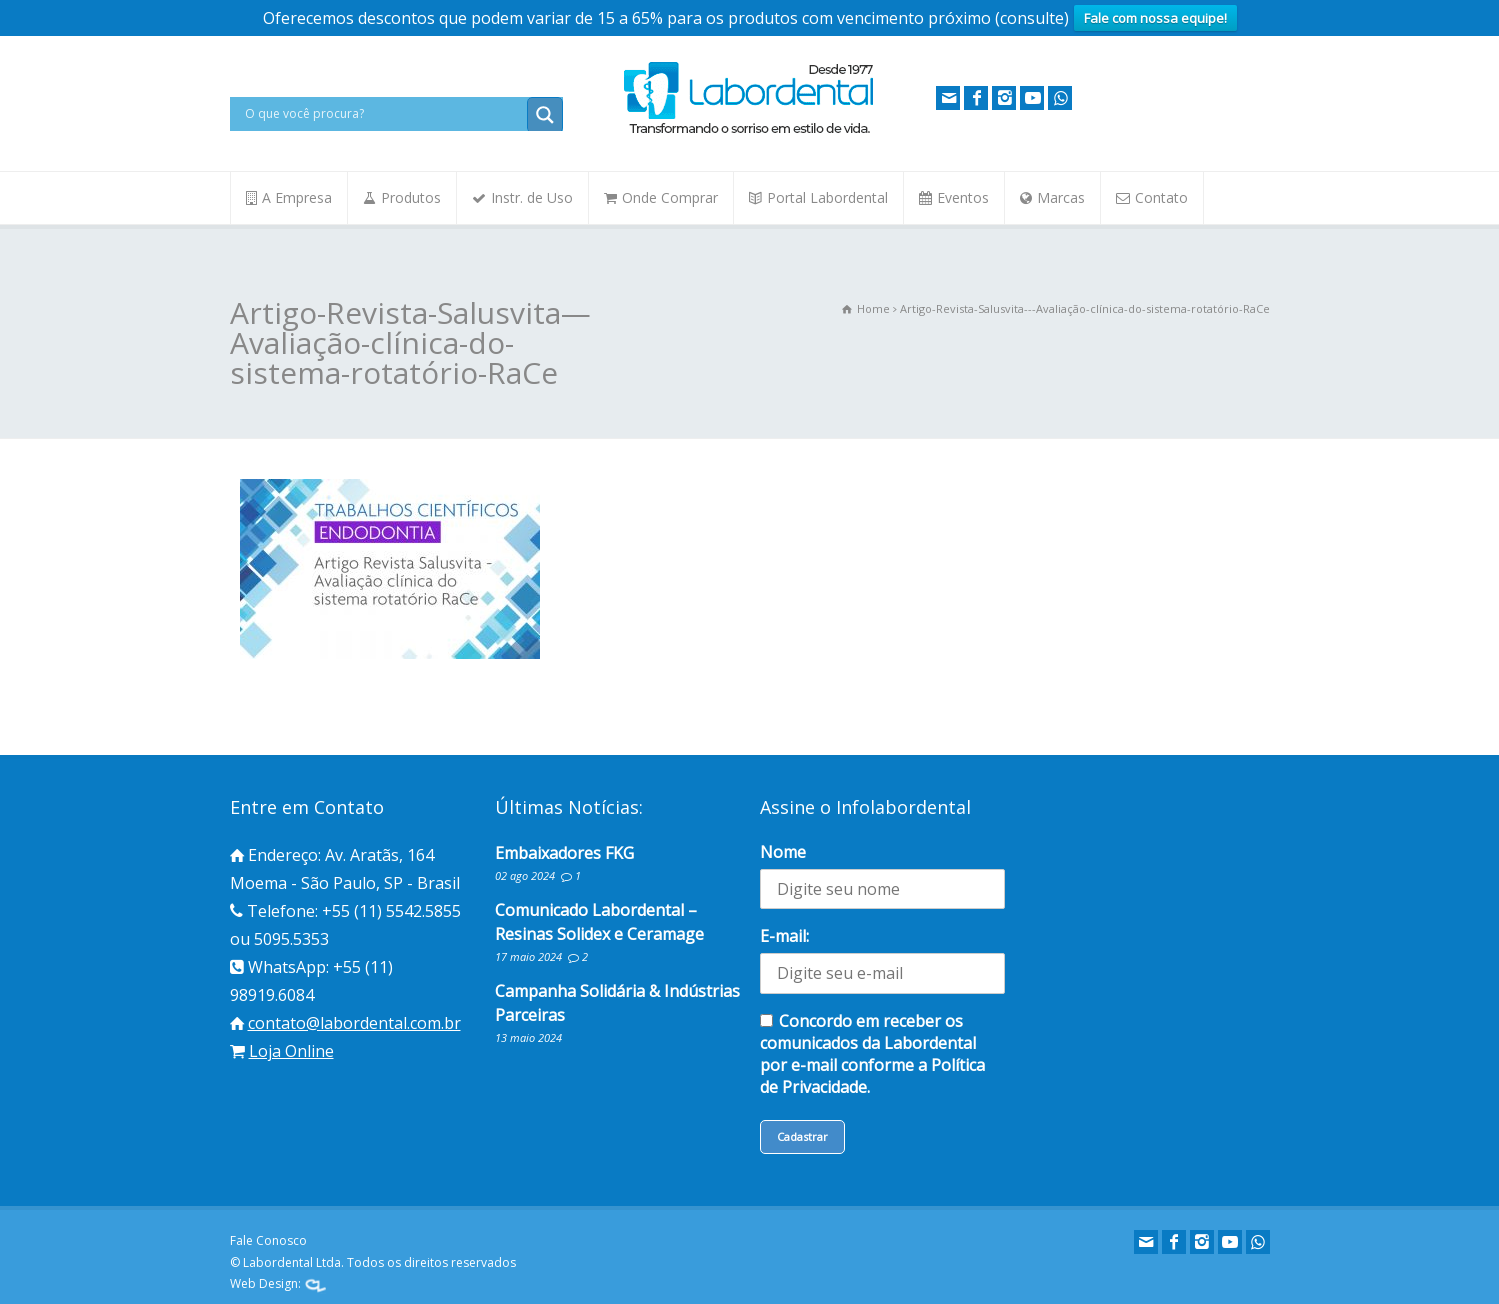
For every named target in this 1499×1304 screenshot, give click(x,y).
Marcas (1061, 197)
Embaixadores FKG (564, 853)
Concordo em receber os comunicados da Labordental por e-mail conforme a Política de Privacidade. (872, 1054)
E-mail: (784, 936)
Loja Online (291, 1051)
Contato (1161, 197)
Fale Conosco (268, 1240)
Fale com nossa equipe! (1155, 18)
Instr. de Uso (532, 197)
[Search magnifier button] (545, 115)
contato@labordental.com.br (354, 1023)
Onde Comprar (670, 197)
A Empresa (297, 197)
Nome (783, 852)
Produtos (411, 197)
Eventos (963, 197)
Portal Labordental (827, 197)
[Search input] (383, 114)
